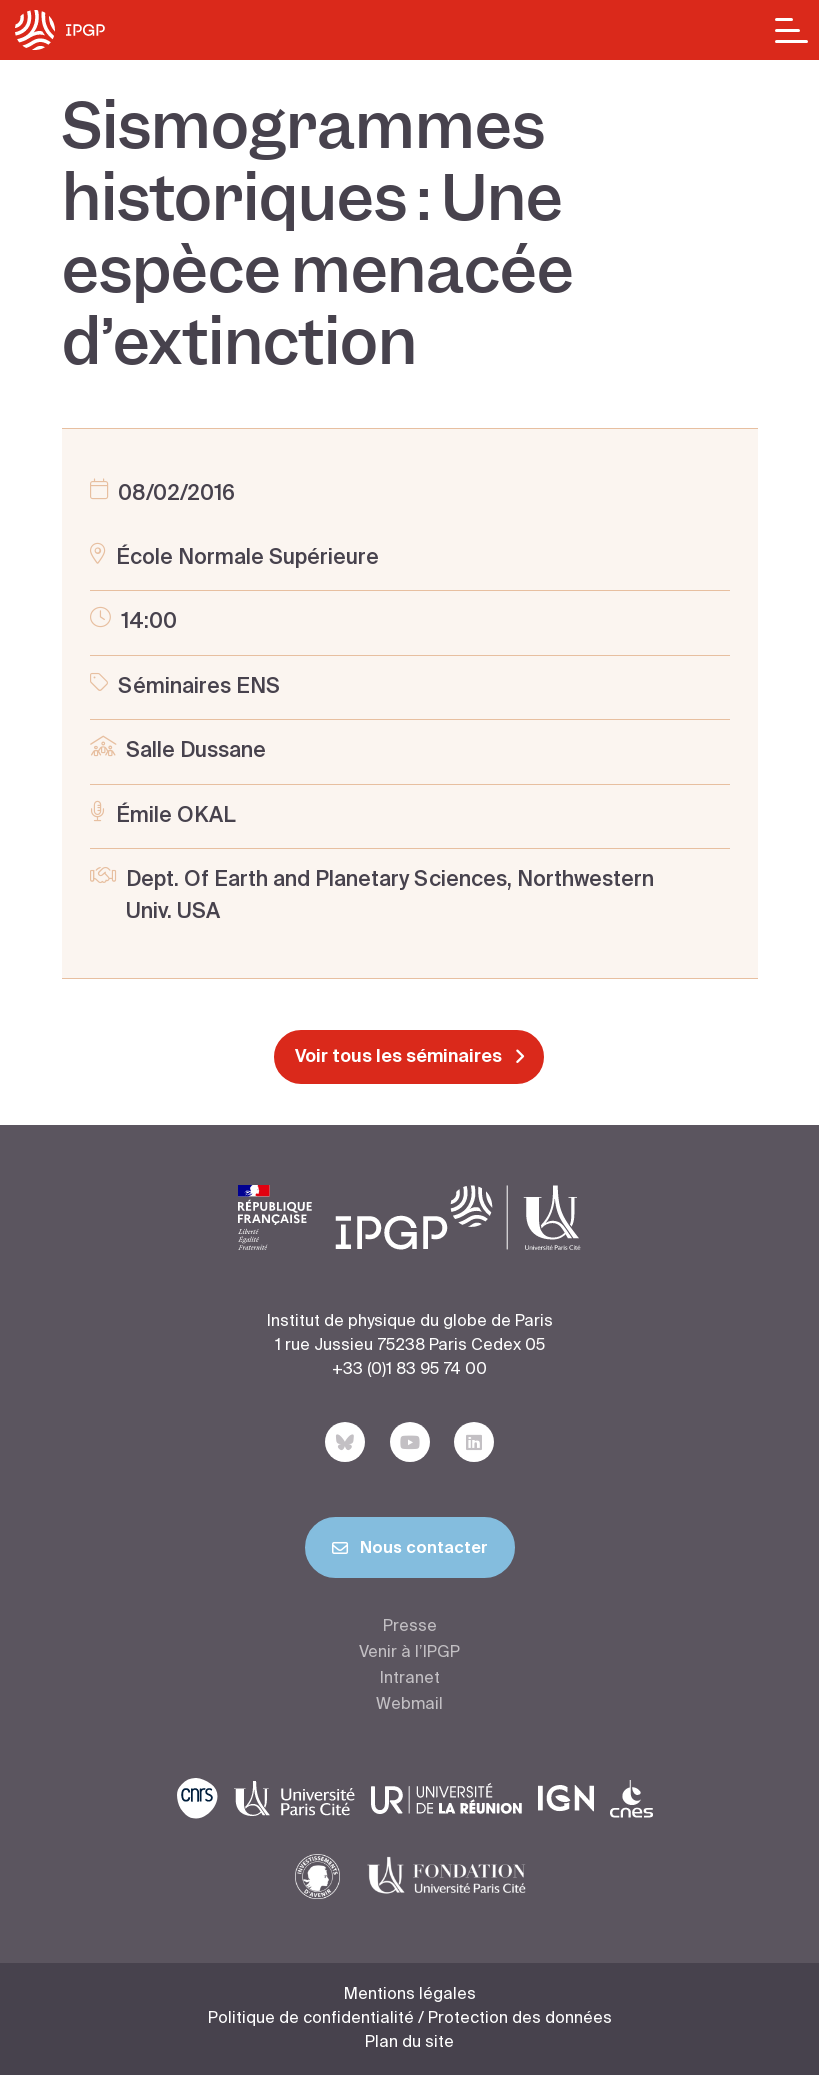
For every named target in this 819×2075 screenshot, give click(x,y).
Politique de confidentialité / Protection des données (410, 2019)
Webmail (409, 1705)
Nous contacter (410, 1552)
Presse (410, 1627)
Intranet (410, 1679)
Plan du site (409, 2043)
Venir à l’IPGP (409, 1653)
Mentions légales (410, 1995)
